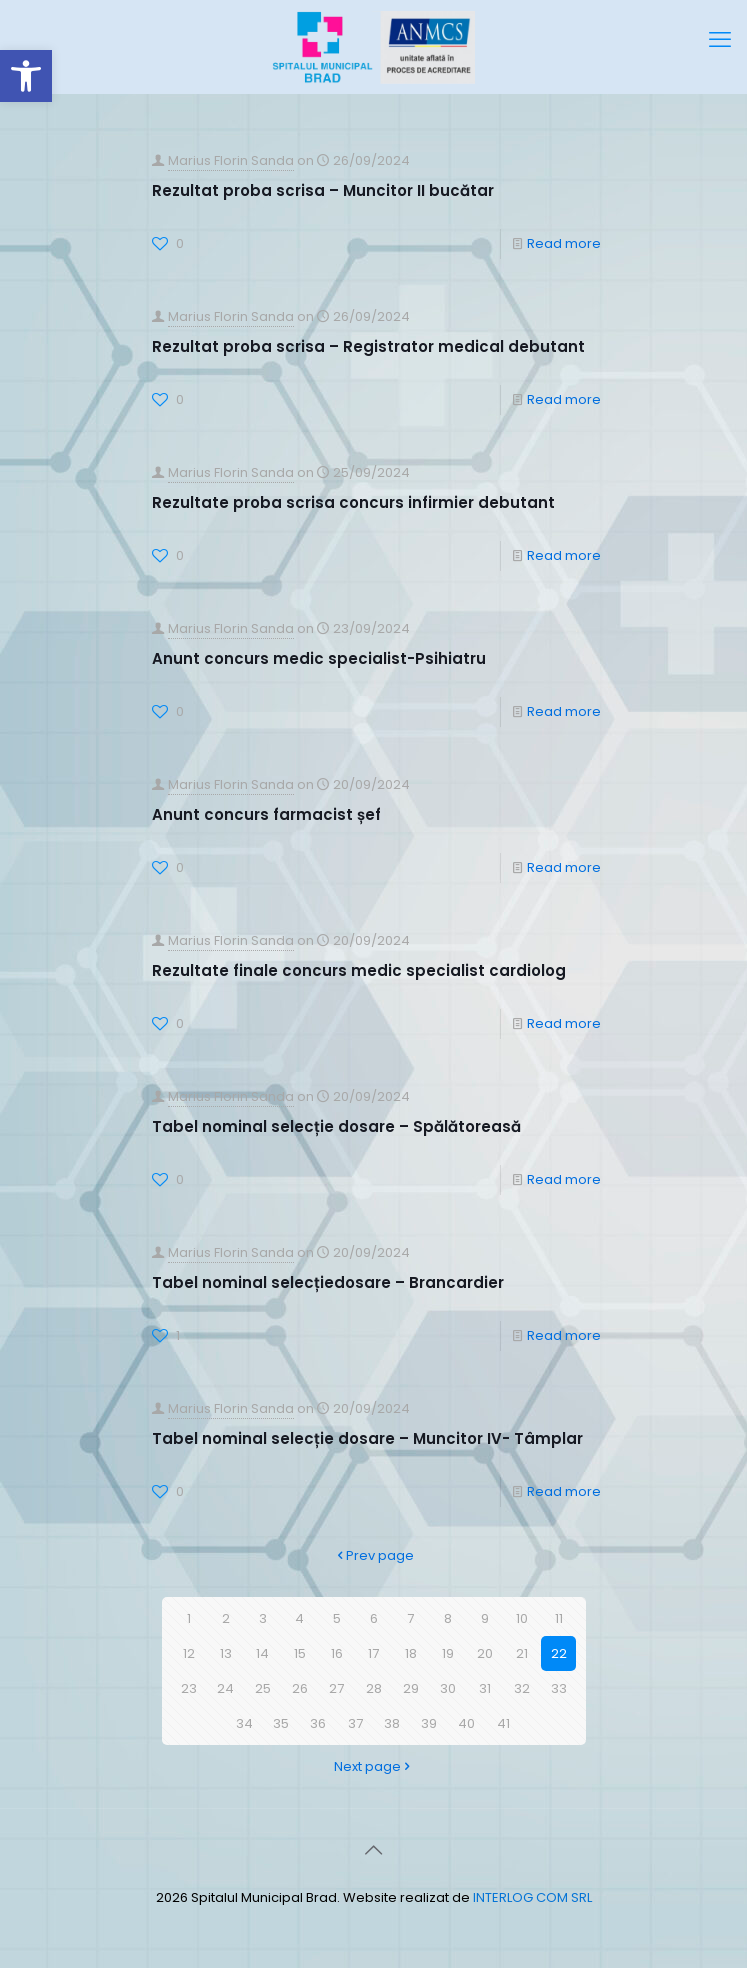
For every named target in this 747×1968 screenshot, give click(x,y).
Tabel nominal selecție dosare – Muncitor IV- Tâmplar (367, 1438)
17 (373, 1653)
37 (355, 1723)
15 (300, 1653)
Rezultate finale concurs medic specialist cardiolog (359, 970)
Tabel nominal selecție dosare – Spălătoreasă (336, 1126)
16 (337, 1653)
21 (522, 1653)
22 (559, 1653)
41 (503, 1723)
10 (522, 1618)
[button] (26, 76)
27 (336, 1688)
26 (300, 1688)
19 (448, 1653)
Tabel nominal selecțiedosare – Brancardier (328, 1282)
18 (411, 1653)
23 (189, 1688)
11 (559, 1618)
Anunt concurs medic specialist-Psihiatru (319, 658)
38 (392, 1723)
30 (448, 1688)
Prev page (373, 1555)
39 (429, 1723)
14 (262, 1653)
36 (318, 1723)
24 (225, 1688)
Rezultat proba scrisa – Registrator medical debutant (368, 346)
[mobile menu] (720, 40)
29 (411, 1688)
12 (189, 1653)
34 (244, 1723)
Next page (374, 1766)
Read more (564, 243)
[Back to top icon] (374, 1850)
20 (485, 1653)
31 (485, 1688)
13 (226, 1653)
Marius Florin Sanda (231, 160)
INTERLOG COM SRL (532, 1897)
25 (263, 1688)
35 (281, 1723)
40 (466, 1723)
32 (522, 1688)
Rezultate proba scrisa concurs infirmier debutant (353, 502)
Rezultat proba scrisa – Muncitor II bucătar (323, 190)
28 (374, 1688)
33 (559, 1688)
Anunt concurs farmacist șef (266, 814)
